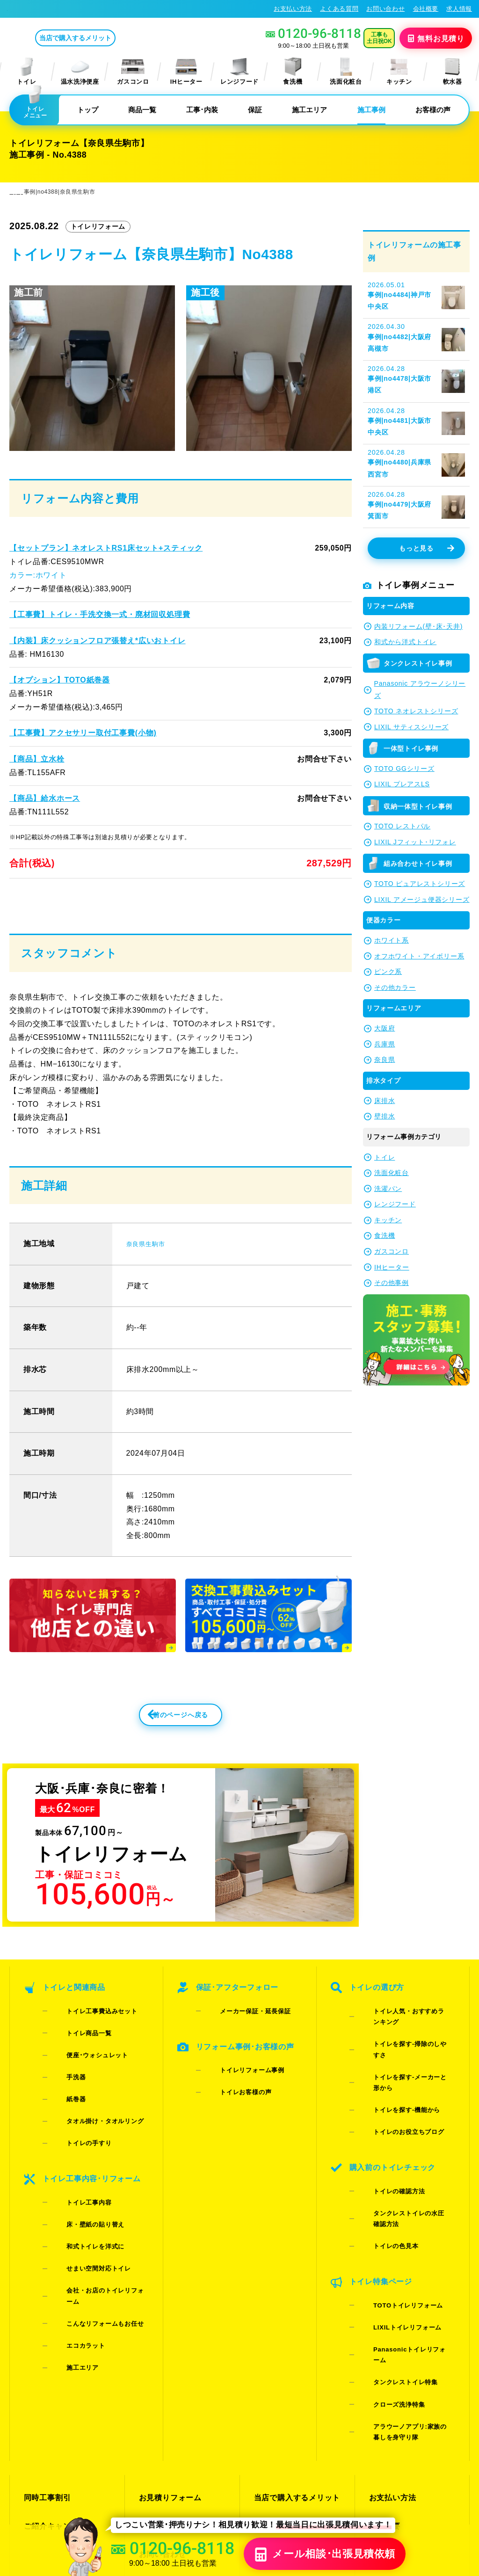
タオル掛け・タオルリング (90, 2103)
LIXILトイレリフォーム (392, 2212)
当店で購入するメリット (114, 38)
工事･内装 (202, 110)
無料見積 (436, 38)
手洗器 (61, 2079)
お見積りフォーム (168, 2322)
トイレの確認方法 (384, 2134)
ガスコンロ (133, 71)
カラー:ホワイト (37, 575)
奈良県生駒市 (149, 1272)
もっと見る (426, 548)
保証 (255, 110)
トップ (87, 110)
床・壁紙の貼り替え (80, 2170)
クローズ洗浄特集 (384, 2249)
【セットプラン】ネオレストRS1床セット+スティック (105, 548)
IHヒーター (186, 71)
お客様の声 (432, 110)
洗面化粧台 (346, 71)
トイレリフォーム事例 (237, 2085)
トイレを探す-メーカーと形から (404, 2067)
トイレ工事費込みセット (87, 2042)
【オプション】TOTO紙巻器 (59, 680)
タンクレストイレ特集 (391, 2237)
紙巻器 (61, 2091)
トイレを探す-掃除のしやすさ (401, 2055)
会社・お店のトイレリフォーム (96, 2207)
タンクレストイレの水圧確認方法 (407, 2146)
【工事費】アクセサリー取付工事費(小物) (82, 732)
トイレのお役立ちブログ (394, 2091)
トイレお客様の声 (230, 2097)
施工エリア (309, 110)
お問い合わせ (385, 8)
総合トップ (387, 2372)
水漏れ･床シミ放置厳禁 (292, 2372)
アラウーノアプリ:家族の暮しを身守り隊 (404, 2267)
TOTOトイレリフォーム (393, 2200)
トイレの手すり (74, 2115)
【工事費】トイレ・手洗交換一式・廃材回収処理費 (99, 614)
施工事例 (371, 110)
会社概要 (426, 8)
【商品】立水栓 (36, 758)
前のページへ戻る (160, 1749)
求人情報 (459, 8)
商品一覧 (142, 110)
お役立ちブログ (279, 2389)
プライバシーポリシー (353, 2484)
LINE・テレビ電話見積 (177, 2339)
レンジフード (239, 71)
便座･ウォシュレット (82, 2067)
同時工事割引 (46, 2322)
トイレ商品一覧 (74, 2055)
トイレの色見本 (381, 2158)
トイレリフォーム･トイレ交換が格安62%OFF (77, 8)
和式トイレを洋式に (80, 2182)
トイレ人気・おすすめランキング (407, 2042)
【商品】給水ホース (44, 798)
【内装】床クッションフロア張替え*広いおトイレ (96, 640)
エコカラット (71, 2231)
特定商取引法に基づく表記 (431, 2484)
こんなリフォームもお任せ (90, 2218)
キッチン (399, 71)
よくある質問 (339, 8)
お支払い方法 (293, 8)
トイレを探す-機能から (392, 2079)
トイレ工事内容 (74, 2158)
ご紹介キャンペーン (57, 2339)
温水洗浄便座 (80, 71)
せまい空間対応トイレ (84, 2195)
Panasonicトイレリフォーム (401, 2224)
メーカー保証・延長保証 (240, 2042)
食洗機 (293, 71)
